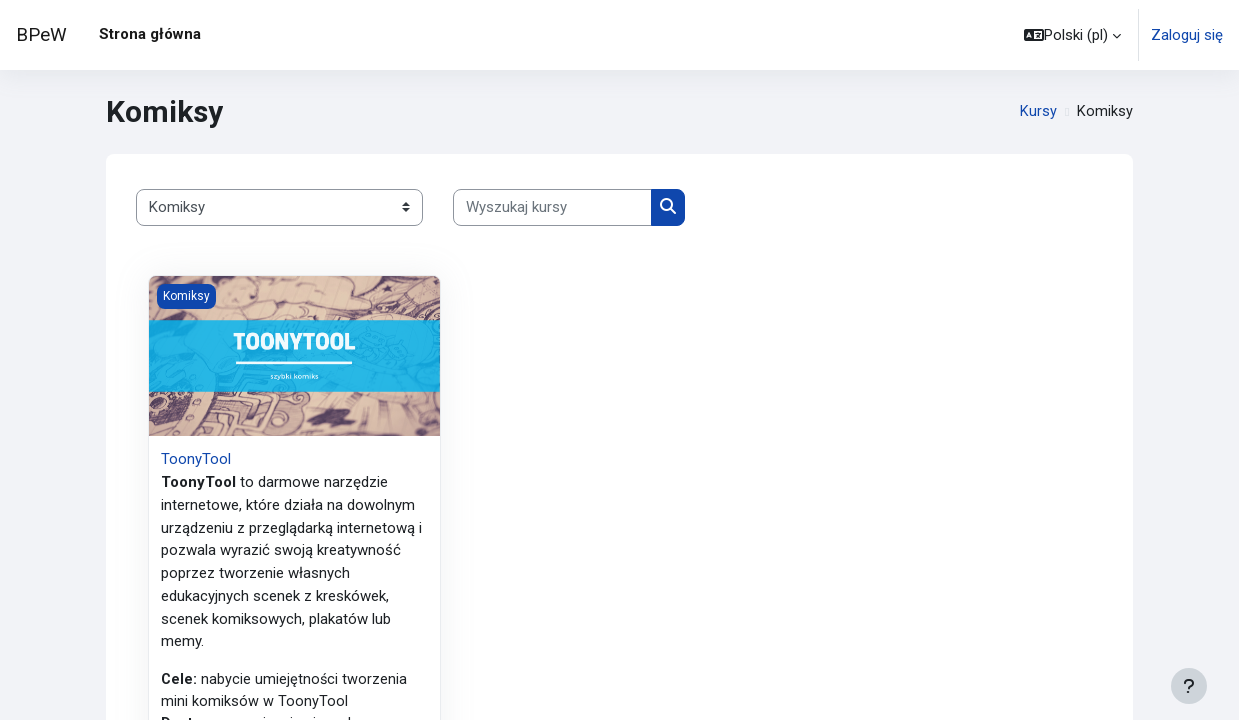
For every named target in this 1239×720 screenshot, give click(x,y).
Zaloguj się (1187, 35)
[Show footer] (1189, 686)
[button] (1072, 35)
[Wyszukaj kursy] (552, 207)
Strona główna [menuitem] (150, 34)
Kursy (1038, 112)
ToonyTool (196, 459)
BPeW (41, 35)
